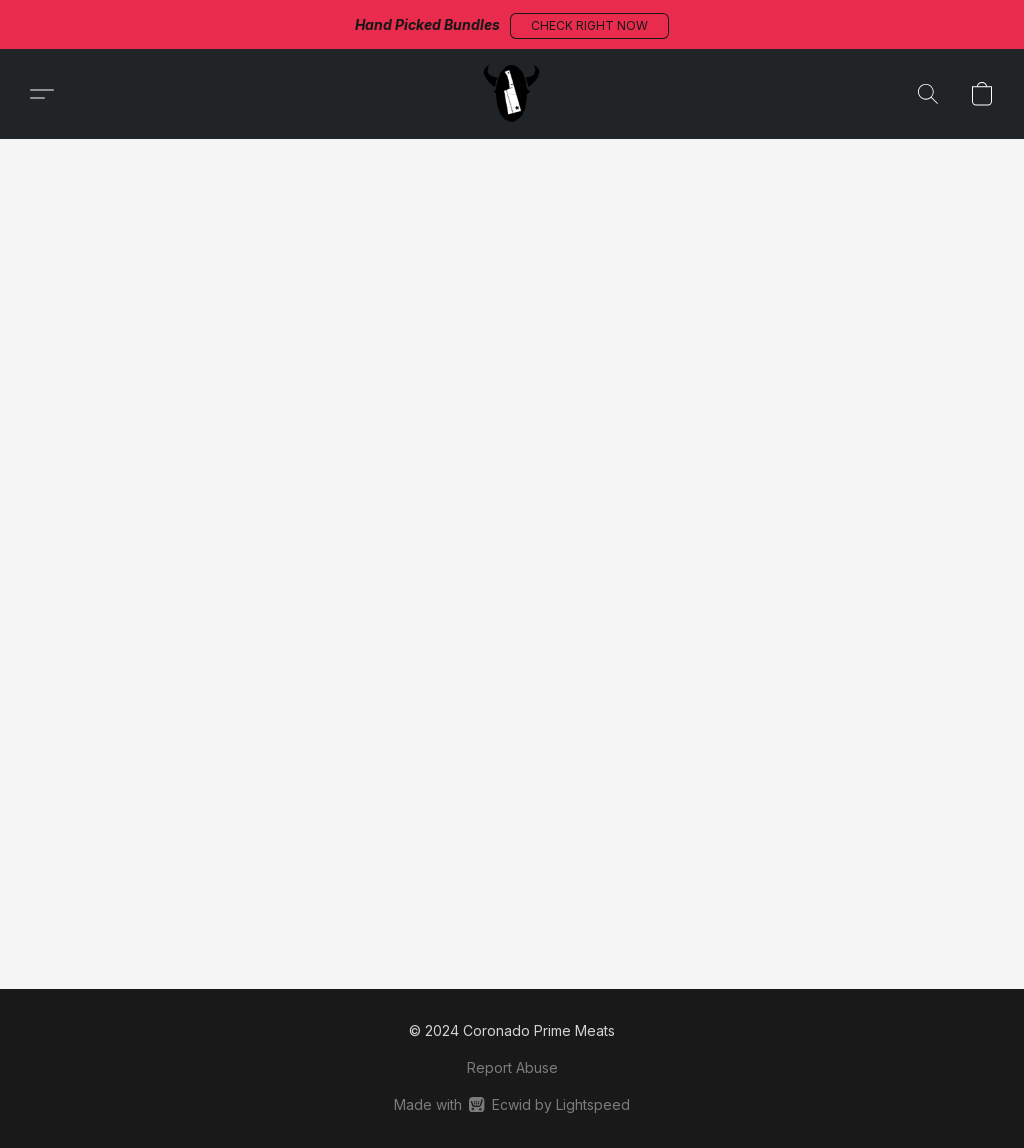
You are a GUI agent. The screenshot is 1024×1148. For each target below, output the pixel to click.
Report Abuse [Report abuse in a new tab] (512, 1067)
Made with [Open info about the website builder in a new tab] (511, 1105)
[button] (589, 26)
